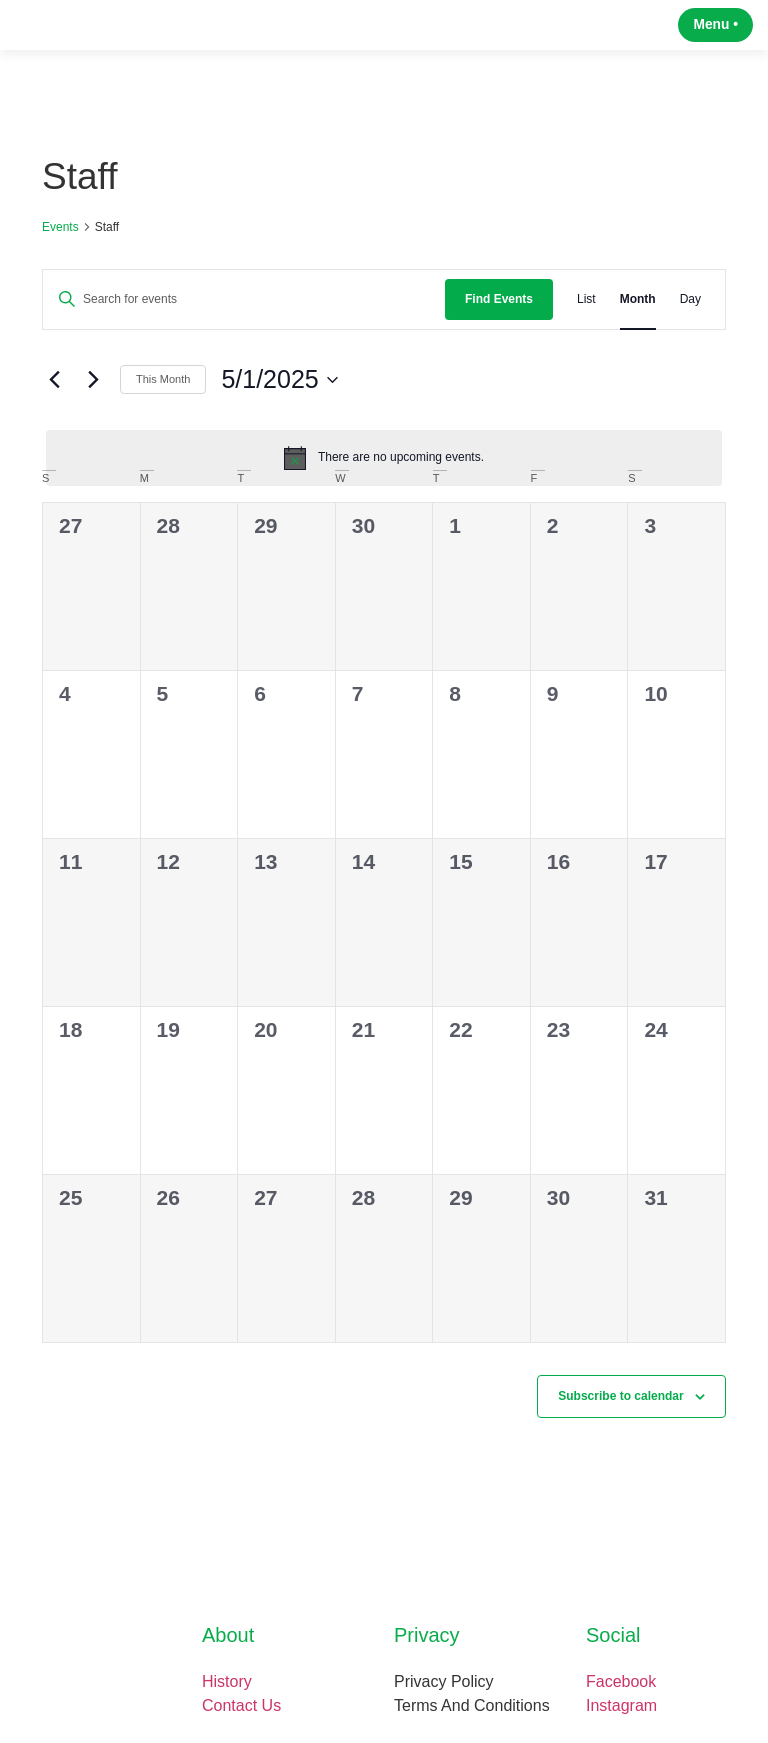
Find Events (499, 313)
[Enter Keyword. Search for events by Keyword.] (244, 313)
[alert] (384, 472)
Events (60, 241)
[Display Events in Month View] (638, 313)
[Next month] (93, 394)
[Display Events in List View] (586, 313)
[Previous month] (54, 394)
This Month (163, 394)
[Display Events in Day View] (690, 313)
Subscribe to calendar (620, 1410)
